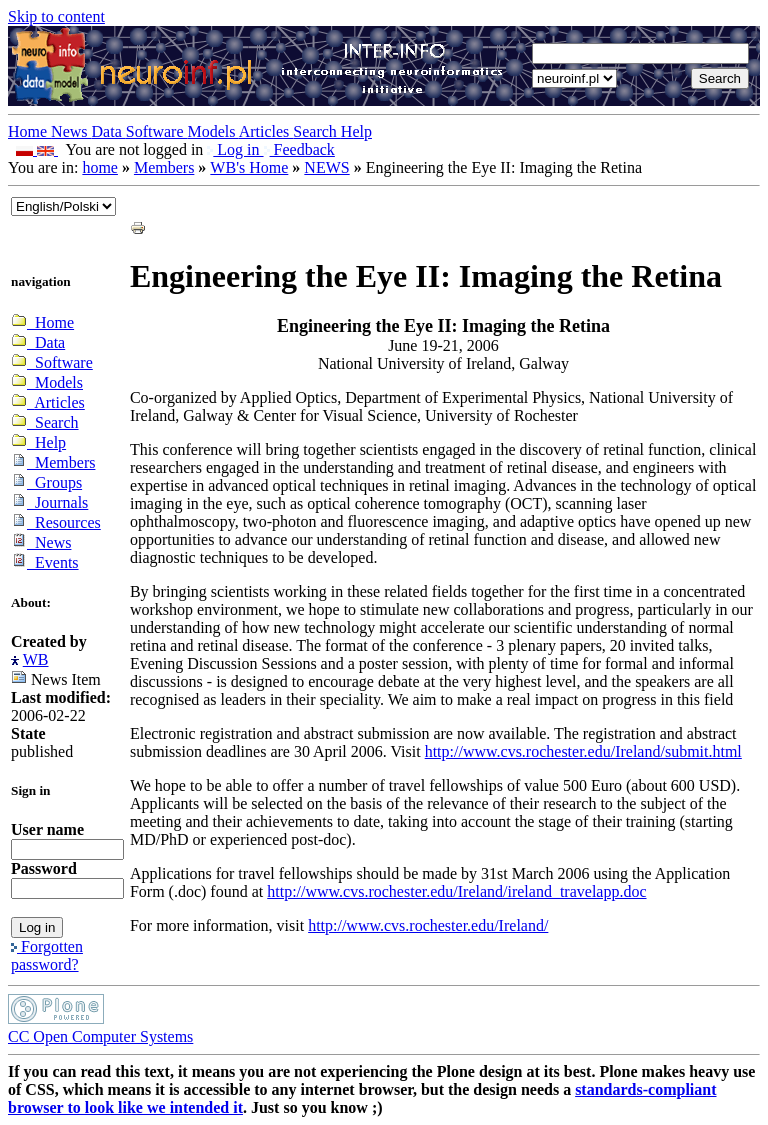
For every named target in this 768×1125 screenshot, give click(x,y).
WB (36, 659)
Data (109, 131)
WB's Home (249, 167)
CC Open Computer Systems (100, 1036)
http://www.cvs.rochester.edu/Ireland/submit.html (583, 751)
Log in (235, 149)
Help (356, 131)
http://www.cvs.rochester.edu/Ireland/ (428, 925)
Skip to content (56, 16)
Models (213, 131)
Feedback (299, 149)
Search (317, 131)
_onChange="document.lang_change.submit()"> (63, 206)
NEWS (326, 167)
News (71, 131)
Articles (266, 131)
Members (164, 167)
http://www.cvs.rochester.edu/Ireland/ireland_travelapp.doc (456, 891)
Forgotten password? (47, 955)
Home (29, 131)
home (100, 167)
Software (157, 131)
